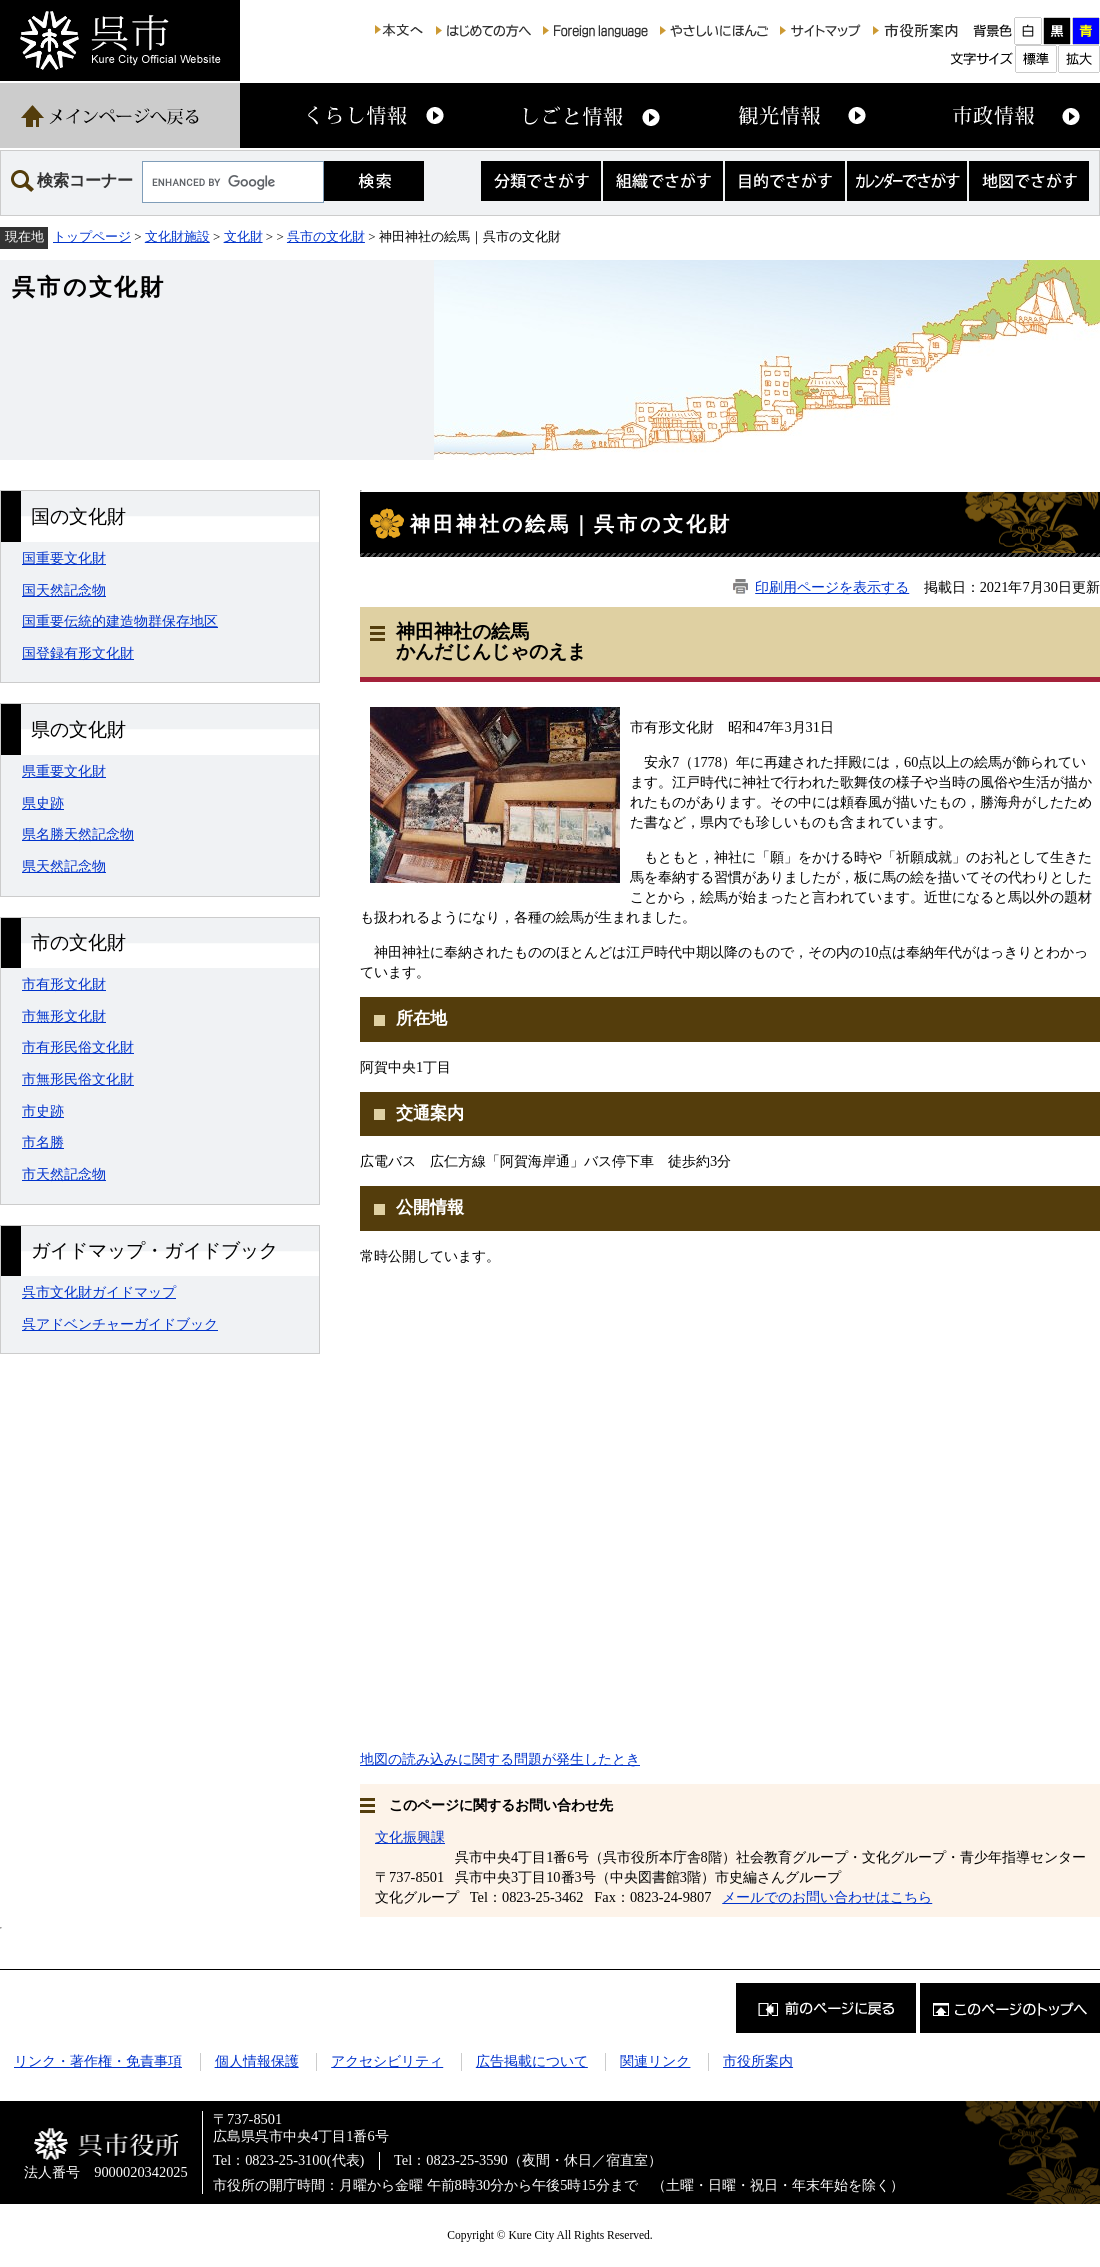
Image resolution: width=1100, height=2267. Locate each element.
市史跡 (43, 1111)
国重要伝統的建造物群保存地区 (120, 621)
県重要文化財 (64, 771)
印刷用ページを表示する (832, 587)
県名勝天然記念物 (78, 834)
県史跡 (43, 803)
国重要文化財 (64, 558)
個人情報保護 (257, 2061)
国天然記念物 (64, 590)
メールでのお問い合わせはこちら (827, 1897)
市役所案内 (758, 2061)
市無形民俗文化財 (78, 1079)
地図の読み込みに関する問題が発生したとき (500, 1759)
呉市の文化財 (326, 236)
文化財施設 (177, 236)
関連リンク (655, 2061)
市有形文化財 (64, 984)
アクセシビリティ (387, 2061)
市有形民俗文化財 (78, 1047)
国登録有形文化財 (78, 653)
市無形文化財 (64, 1016)
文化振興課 (410, 1837)
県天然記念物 (64, 866)
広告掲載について (532, 2061)
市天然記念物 (64, 1174)
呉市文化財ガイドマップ (99, 1292)
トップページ (92, 236)
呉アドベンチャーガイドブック (120, 1324)
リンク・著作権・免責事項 (98, 2061)
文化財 (243, 236)
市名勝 (43, 1142)
